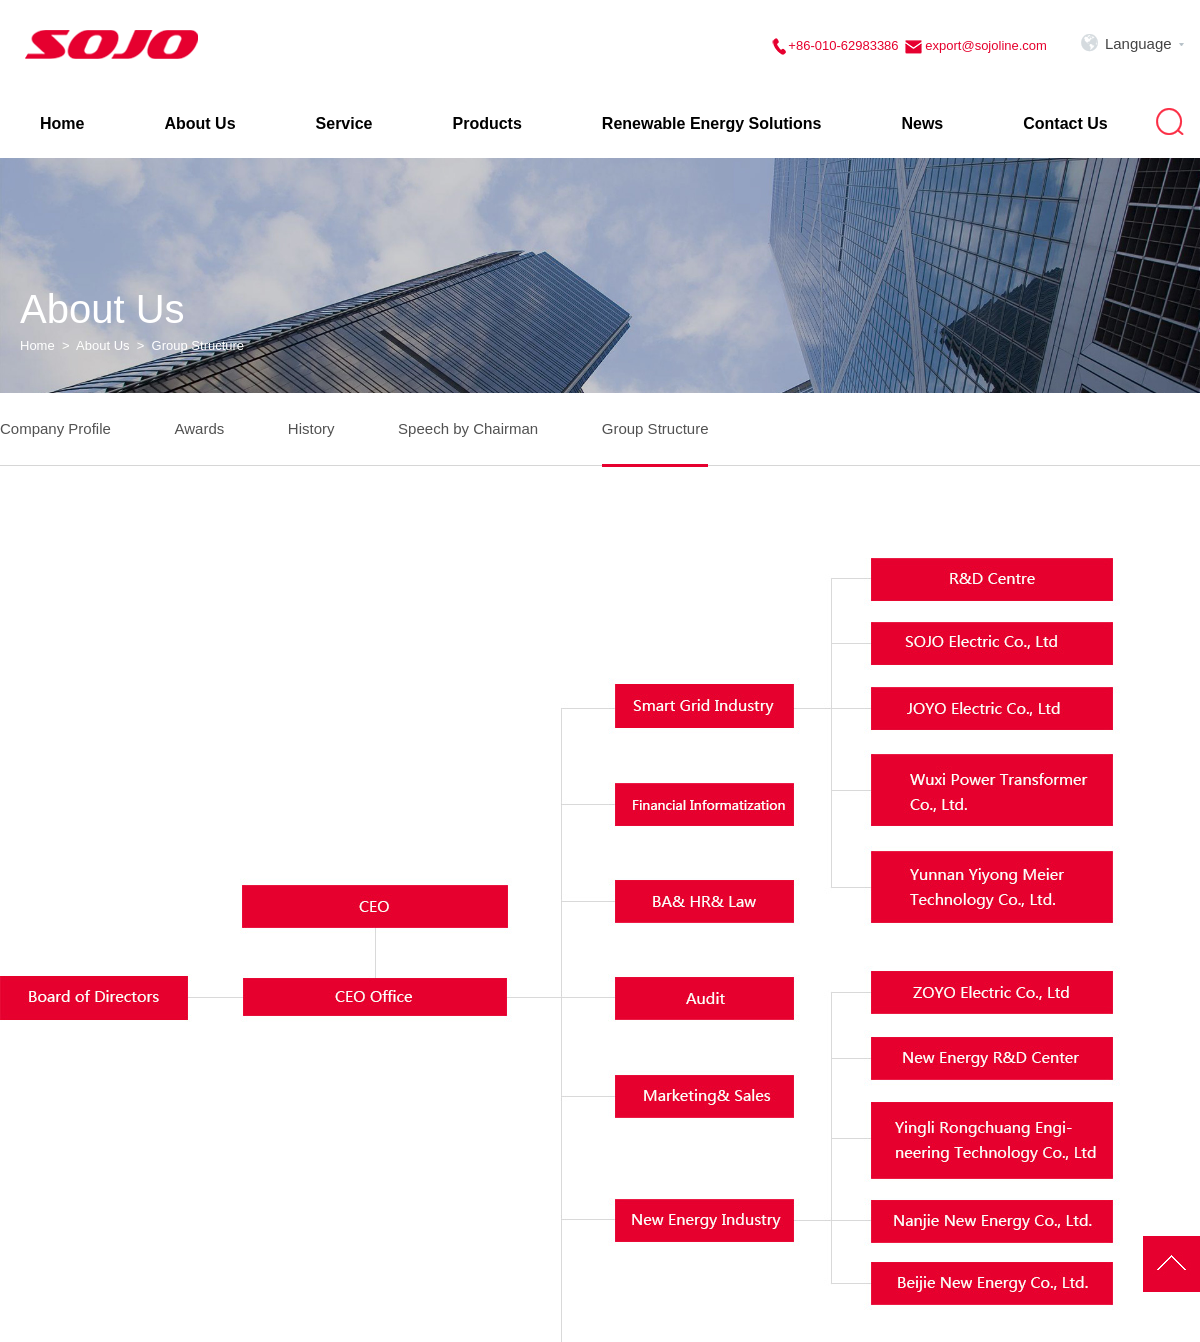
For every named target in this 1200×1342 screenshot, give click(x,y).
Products (487, 123)
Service (344, 123)
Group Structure (655, 428)
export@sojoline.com (984, 45)
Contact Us (1065, 123)
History (311, 428)
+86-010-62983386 (843, 45)
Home (62, 123)
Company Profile (55, 428)
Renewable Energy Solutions (712, 123)
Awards (199, 428)
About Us (199, 123)
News (922, 123)
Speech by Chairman (468, 428)
